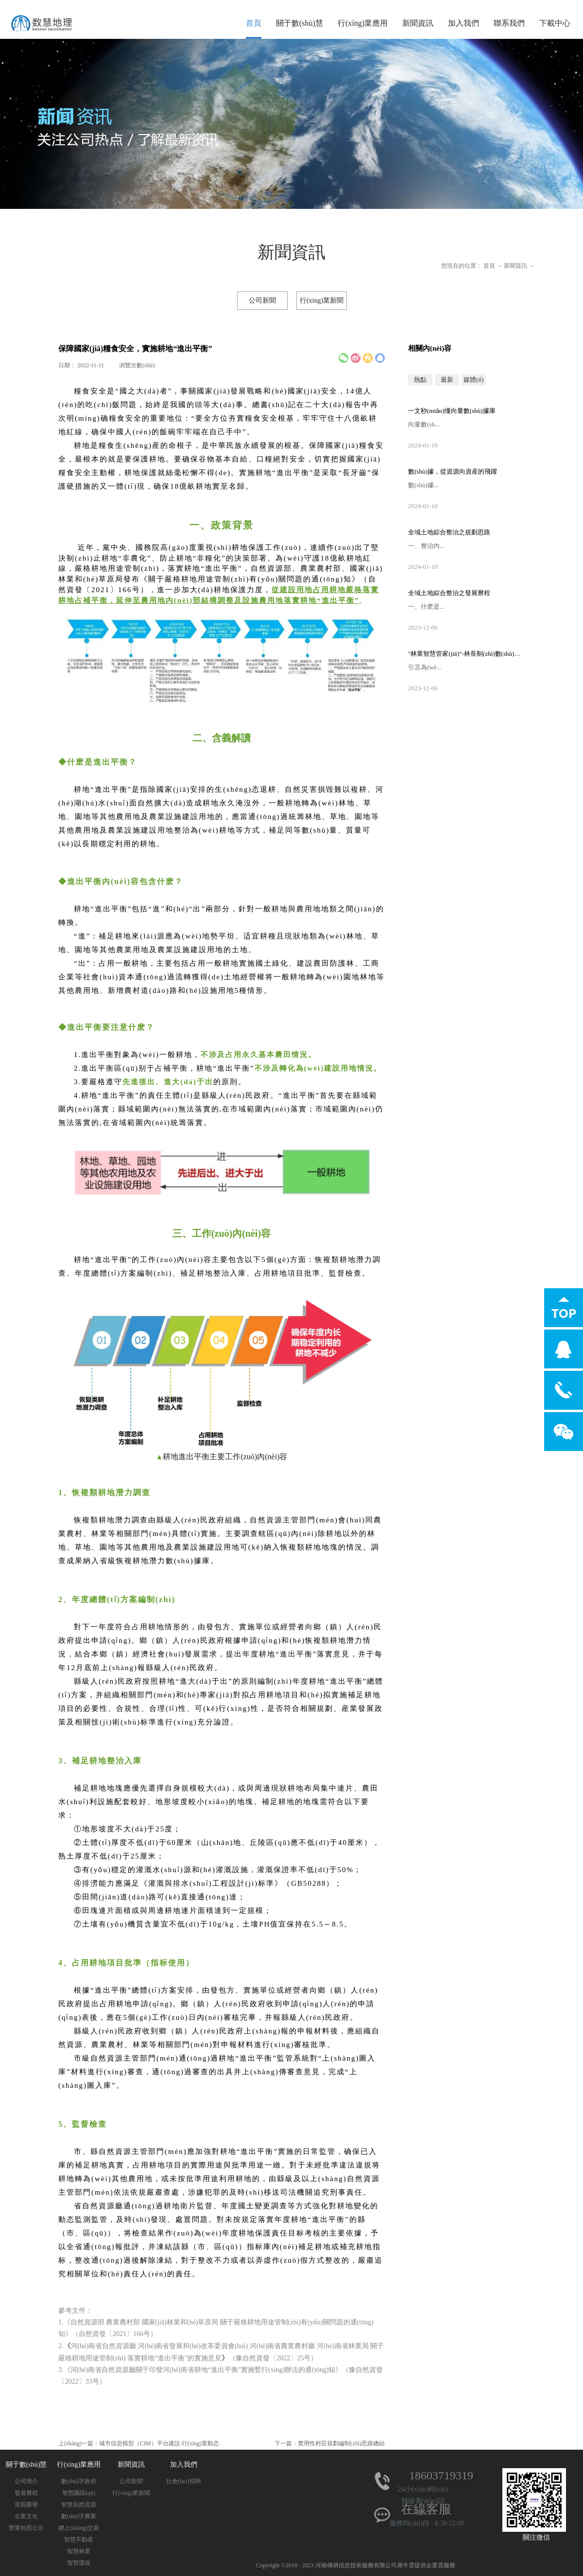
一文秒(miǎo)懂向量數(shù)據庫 (452, 411)
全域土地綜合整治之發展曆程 (449, 593)
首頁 (253, 23)
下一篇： (329, 2443)
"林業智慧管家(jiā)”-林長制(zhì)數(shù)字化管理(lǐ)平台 (466, 653)
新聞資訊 (515, 265)
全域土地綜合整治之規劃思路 (449, 532)
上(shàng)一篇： (138, 2443)
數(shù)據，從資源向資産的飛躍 (452, 471)
